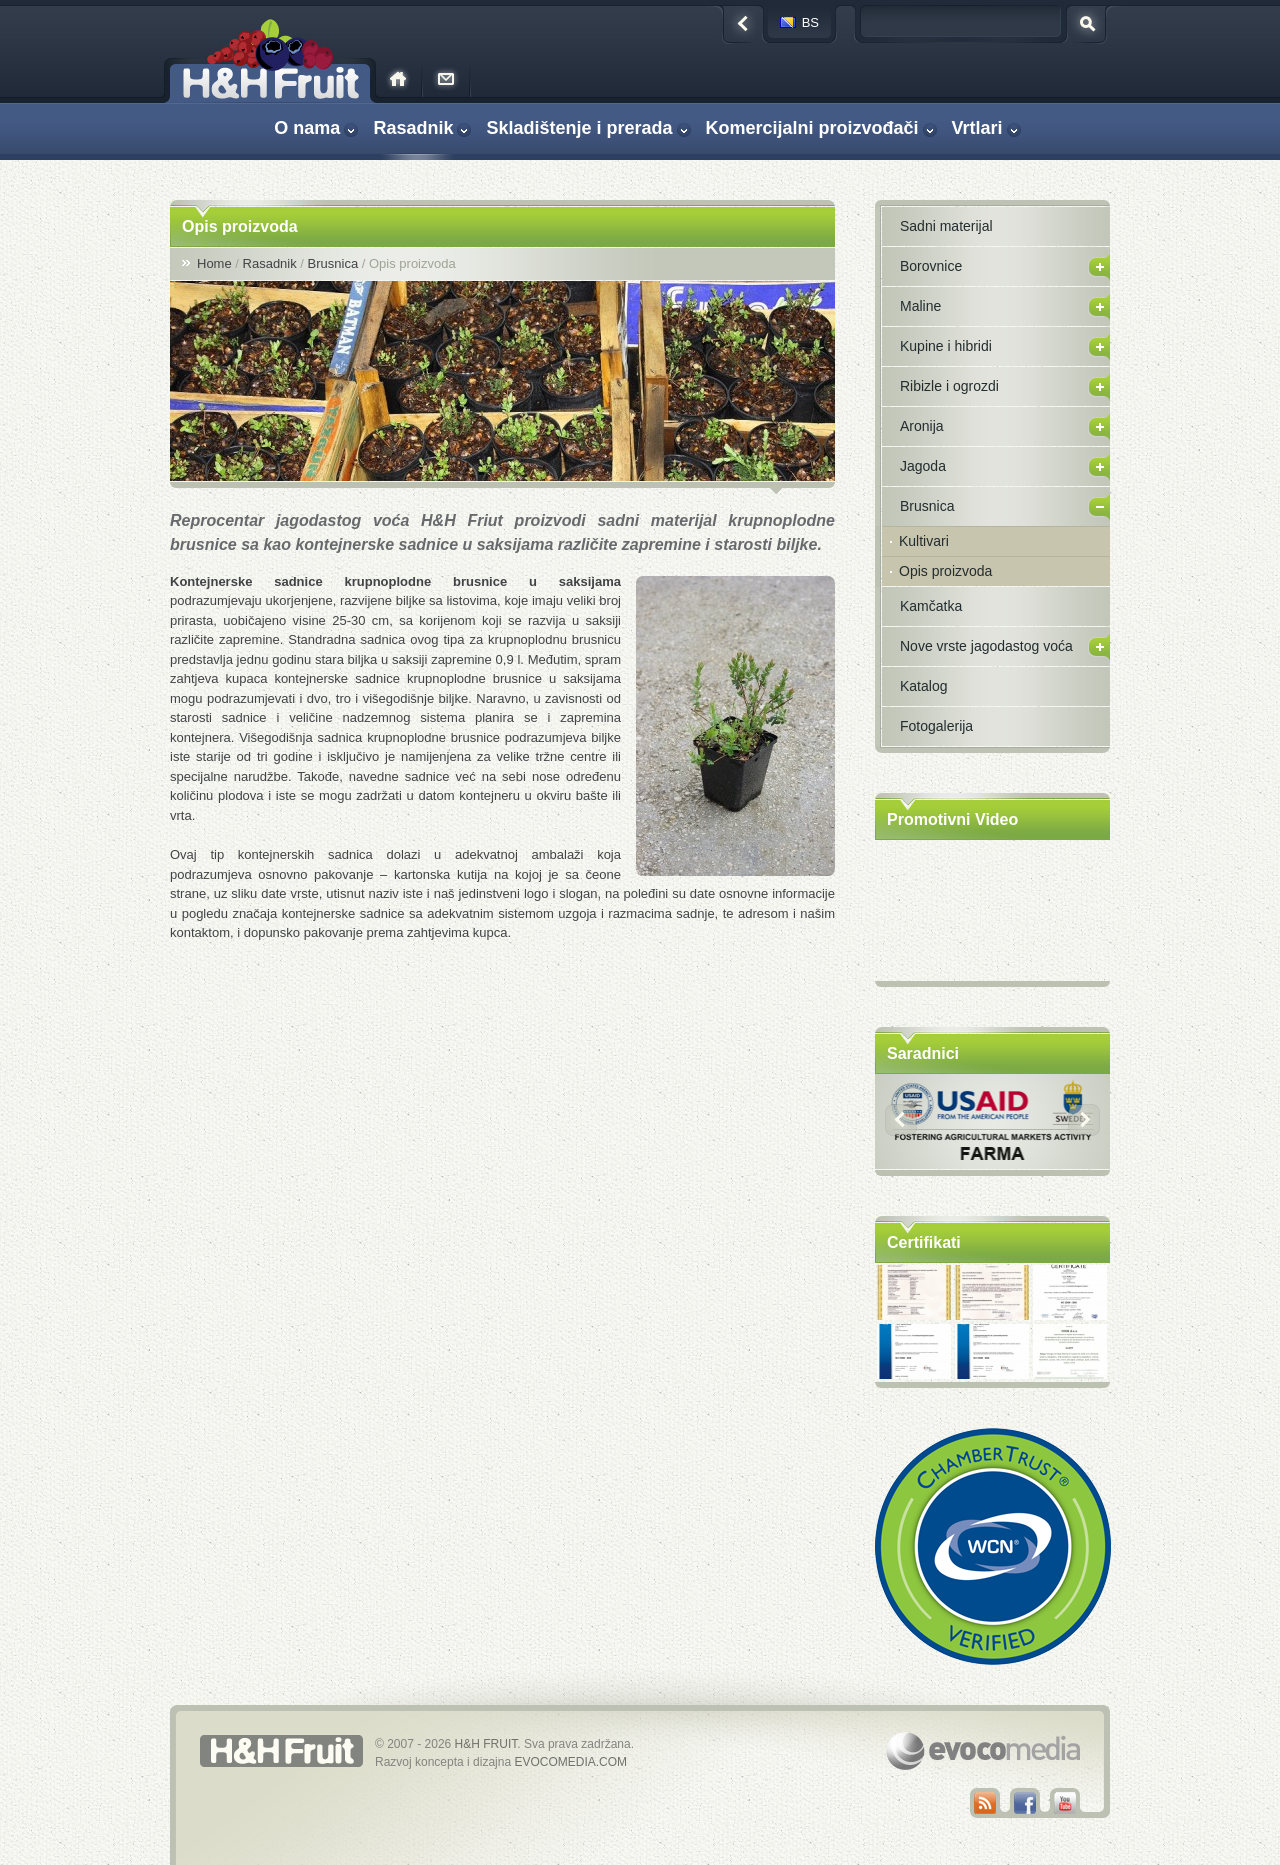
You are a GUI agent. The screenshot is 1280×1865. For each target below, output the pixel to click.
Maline (920, 306)
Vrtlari (977, 128)
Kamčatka (931, 606)
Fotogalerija (936, 726)
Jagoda (923, 466)
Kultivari (924, 541)
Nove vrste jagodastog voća (986, 646)
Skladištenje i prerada (579, 128)
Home (214, 263)
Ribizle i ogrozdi (949, 386)
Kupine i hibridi (946, 346)
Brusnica (333, 263)
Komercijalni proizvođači (812, 128)
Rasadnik (413, 128)
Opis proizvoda (945, 571)
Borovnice (931, 266)
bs (810, 22)
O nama (307, 128)
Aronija (922, 426)
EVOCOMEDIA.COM (570, 1762)
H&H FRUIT (486, 1744)
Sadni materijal (946, 226)
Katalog (923, 686)
